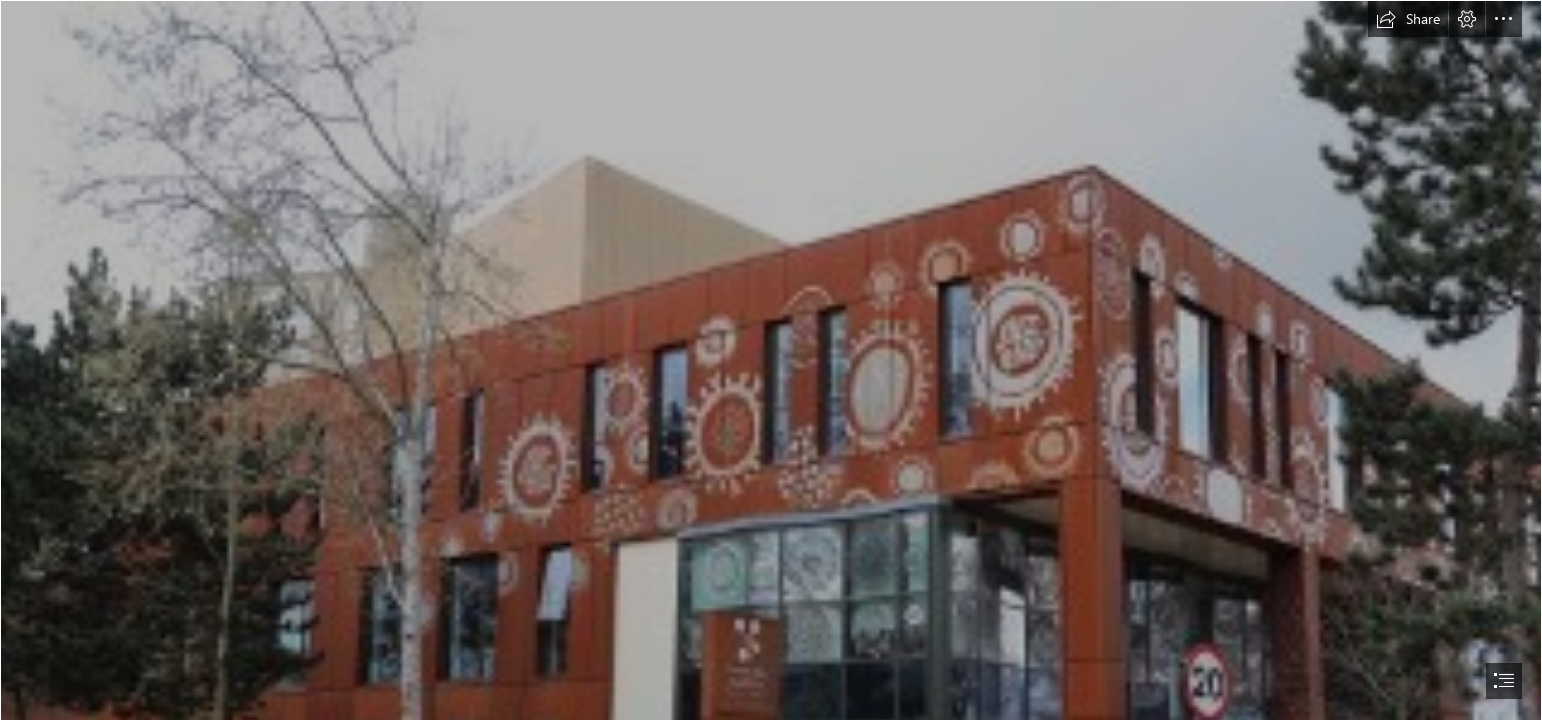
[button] (1408, 19)
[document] (771, 360)
